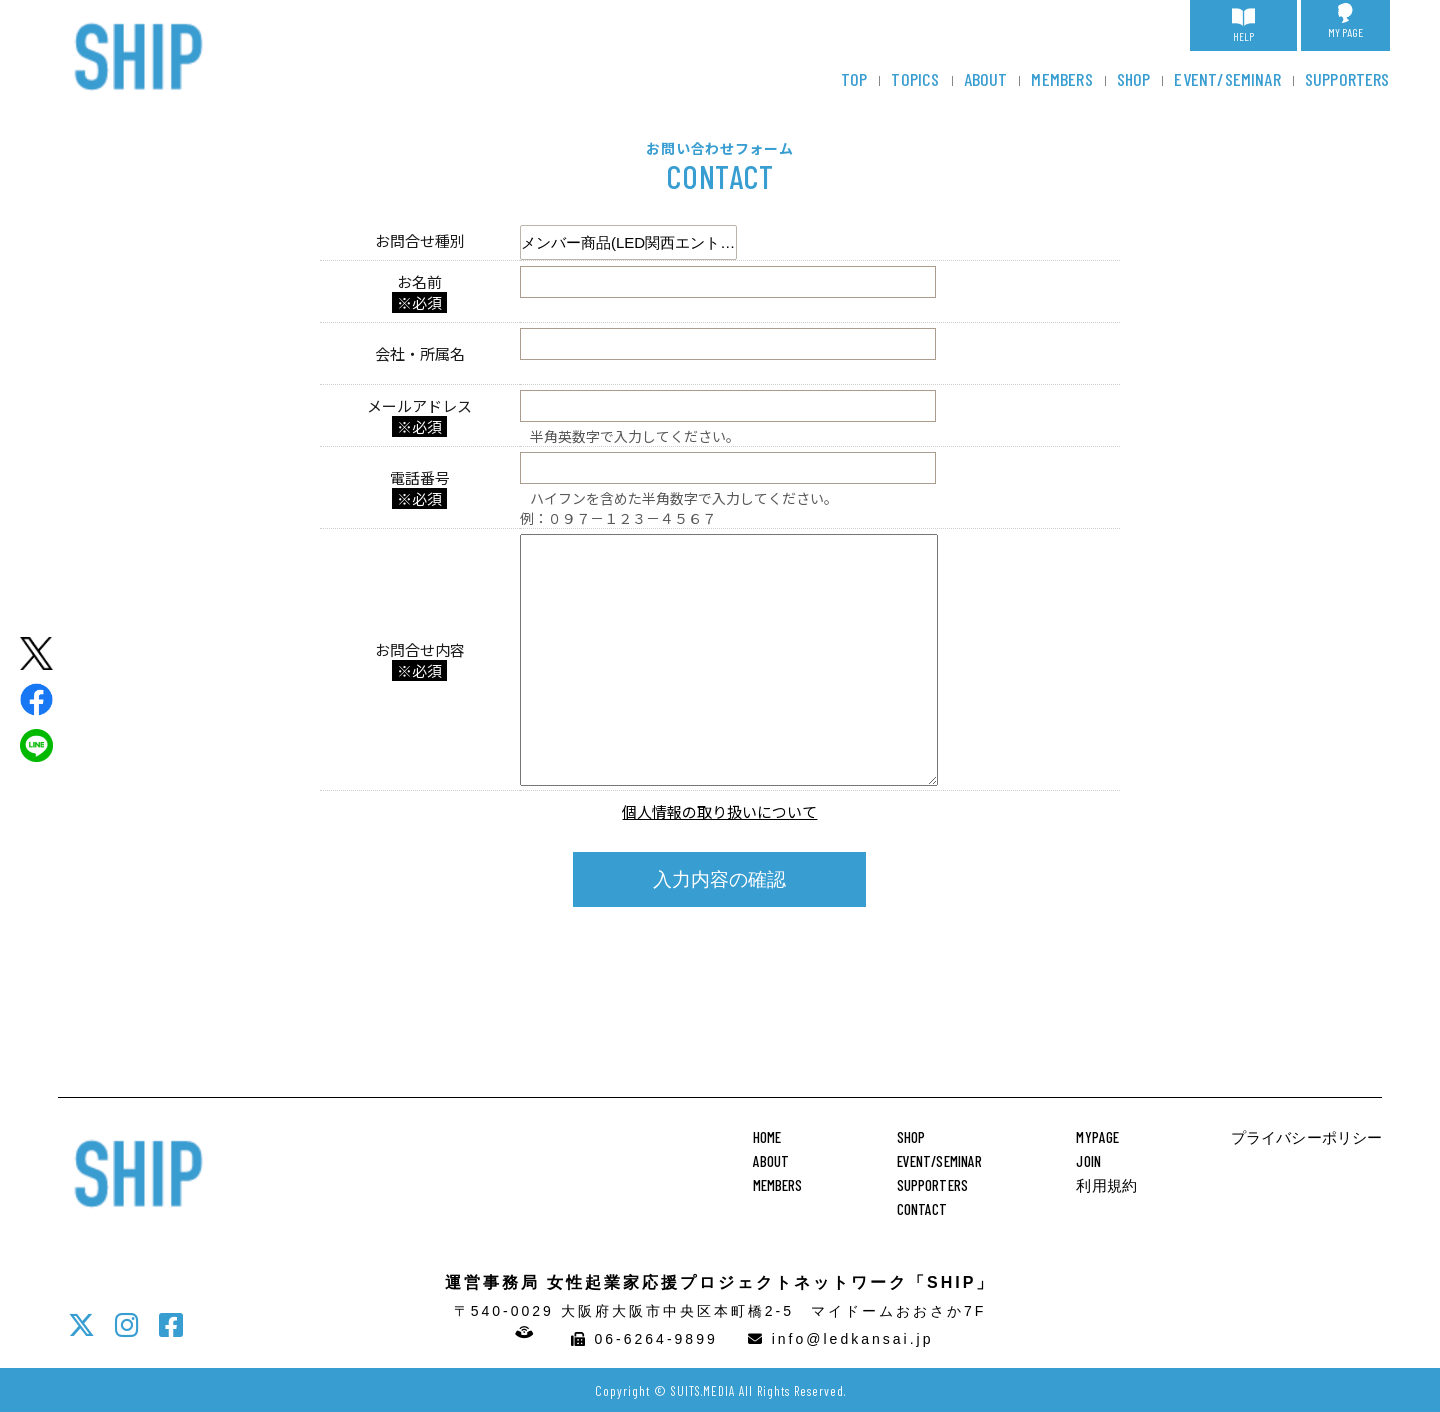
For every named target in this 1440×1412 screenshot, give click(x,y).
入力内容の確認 (719, 879)
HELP (1243, 23)
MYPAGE (1097, 1137)
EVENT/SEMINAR (1227, 79)
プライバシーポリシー (1307, 1137)
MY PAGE (1345, 21)
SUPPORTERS (1347, 79)
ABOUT (986, 79)
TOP (854, 79)
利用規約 (1106, 1185)
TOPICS (915, 79)
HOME (767, 1137)
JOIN (1088, 1161)
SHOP (1134, 79)
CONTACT (922, 1209)
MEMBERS (1061, 79)
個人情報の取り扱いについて (719, 811)
